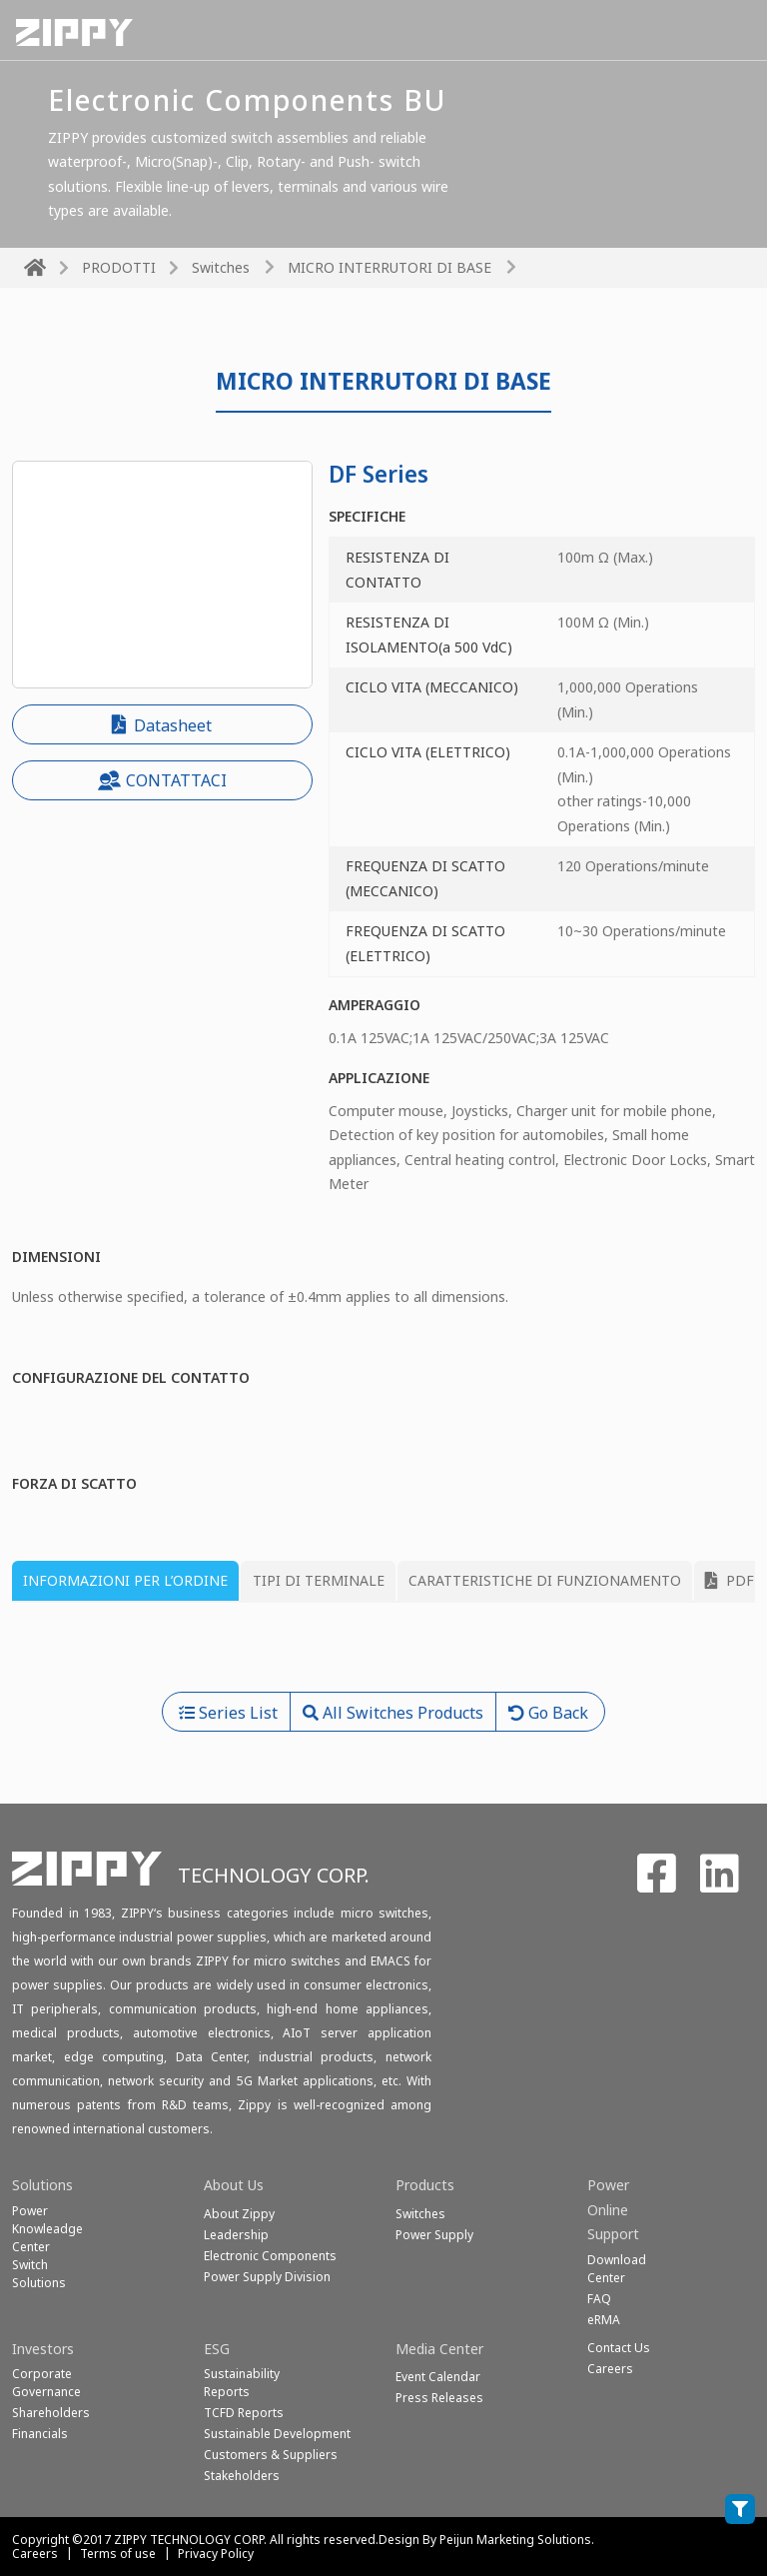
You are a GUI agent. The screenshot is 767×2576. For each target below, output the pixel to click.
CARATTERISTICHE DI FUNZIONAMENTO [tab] (544, 1580)
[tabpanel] (383, 1655)
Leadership (236, 2234)
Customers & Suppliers (271, 2454)
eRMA (603, 2319)
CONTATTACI (162, 780)
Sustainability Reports (242, 2382)
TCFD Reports (244, 2412)
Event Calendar (437, 2376)
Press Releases (439, 2397)
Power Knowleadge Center (47, 2228)
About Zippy (239, 2213)
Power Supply (434, 2234)
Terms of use (118, 2553)
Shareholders (51, 2412)
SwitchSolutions (39, 2273)
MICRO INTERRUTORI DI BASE (389, 267)
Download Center (616, 2268)
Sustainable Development (277, 2433)
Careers (35, 2553)
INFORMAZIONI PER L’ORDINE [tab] (125, 1580)
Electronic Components (270, 2255)
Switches (221, 267)
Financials (40, 2433)
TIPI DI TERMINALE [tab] (318, 1580)
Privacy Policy (216, 2553)
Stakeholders (242, 2475)
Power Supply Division (267, 2276)
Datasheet (162, 725)
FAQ (599, 2298)
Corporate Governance (46, 2382)
